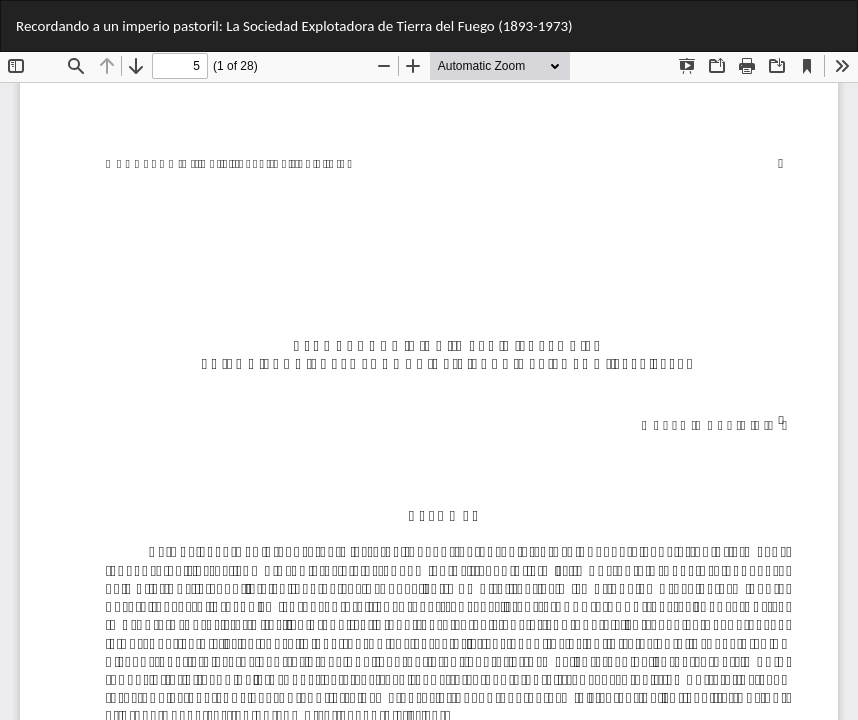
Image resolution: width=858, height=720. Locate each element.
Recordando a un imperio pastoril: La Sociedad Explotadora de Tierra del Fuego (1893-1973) (294, 26)
